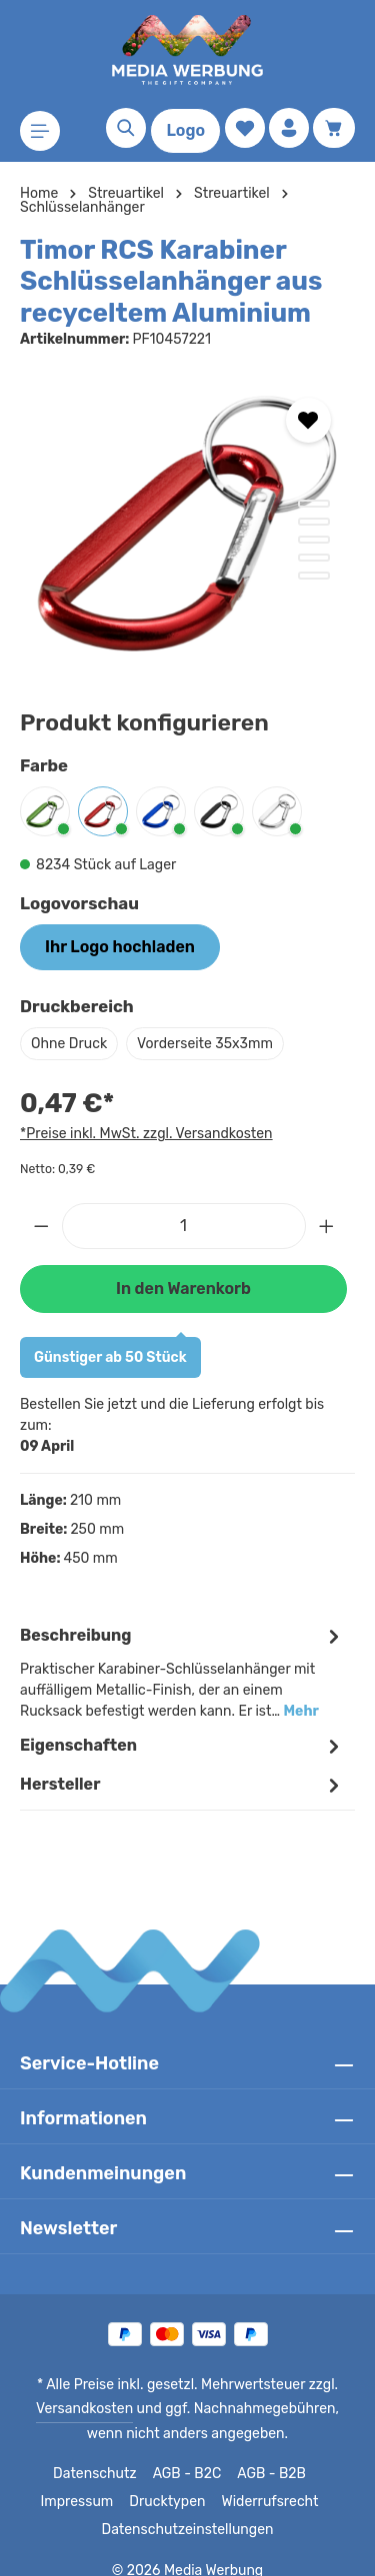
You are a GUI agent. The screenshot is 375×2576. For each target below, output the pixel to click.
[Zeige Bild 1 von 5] (314, 504)
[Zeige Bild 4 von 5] (314, 558)
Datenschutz (95, 2453)
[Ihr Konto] (289, 128)
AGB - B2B (269, 2453)
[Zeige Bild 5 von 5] (314, 576)
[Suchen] (126, 128)
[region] (187, 523)
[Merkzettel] (245, 128)
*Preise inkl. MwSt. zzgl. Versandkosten (143, 1133)
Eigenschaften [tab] (182, 1725)
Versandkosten (70, 2388)
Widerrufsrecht (265, 2481)
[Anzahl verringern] (41, 1226)
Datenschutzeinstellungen (187, 2509)
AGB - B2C (184, 2453)
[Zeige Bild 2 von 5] (314, 522)
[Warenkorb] (334, 128)
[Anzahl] (184, 1226)
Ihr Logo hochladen (119, 946)
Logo (185, 130)
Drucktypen (168, 2481)
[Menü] (40, 131)
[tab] (182, 1651)
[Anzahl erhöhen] (327, 1226)
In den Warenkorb (183, 1288)
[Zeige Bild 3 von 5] (314, 540)
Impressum (82, 2481)
